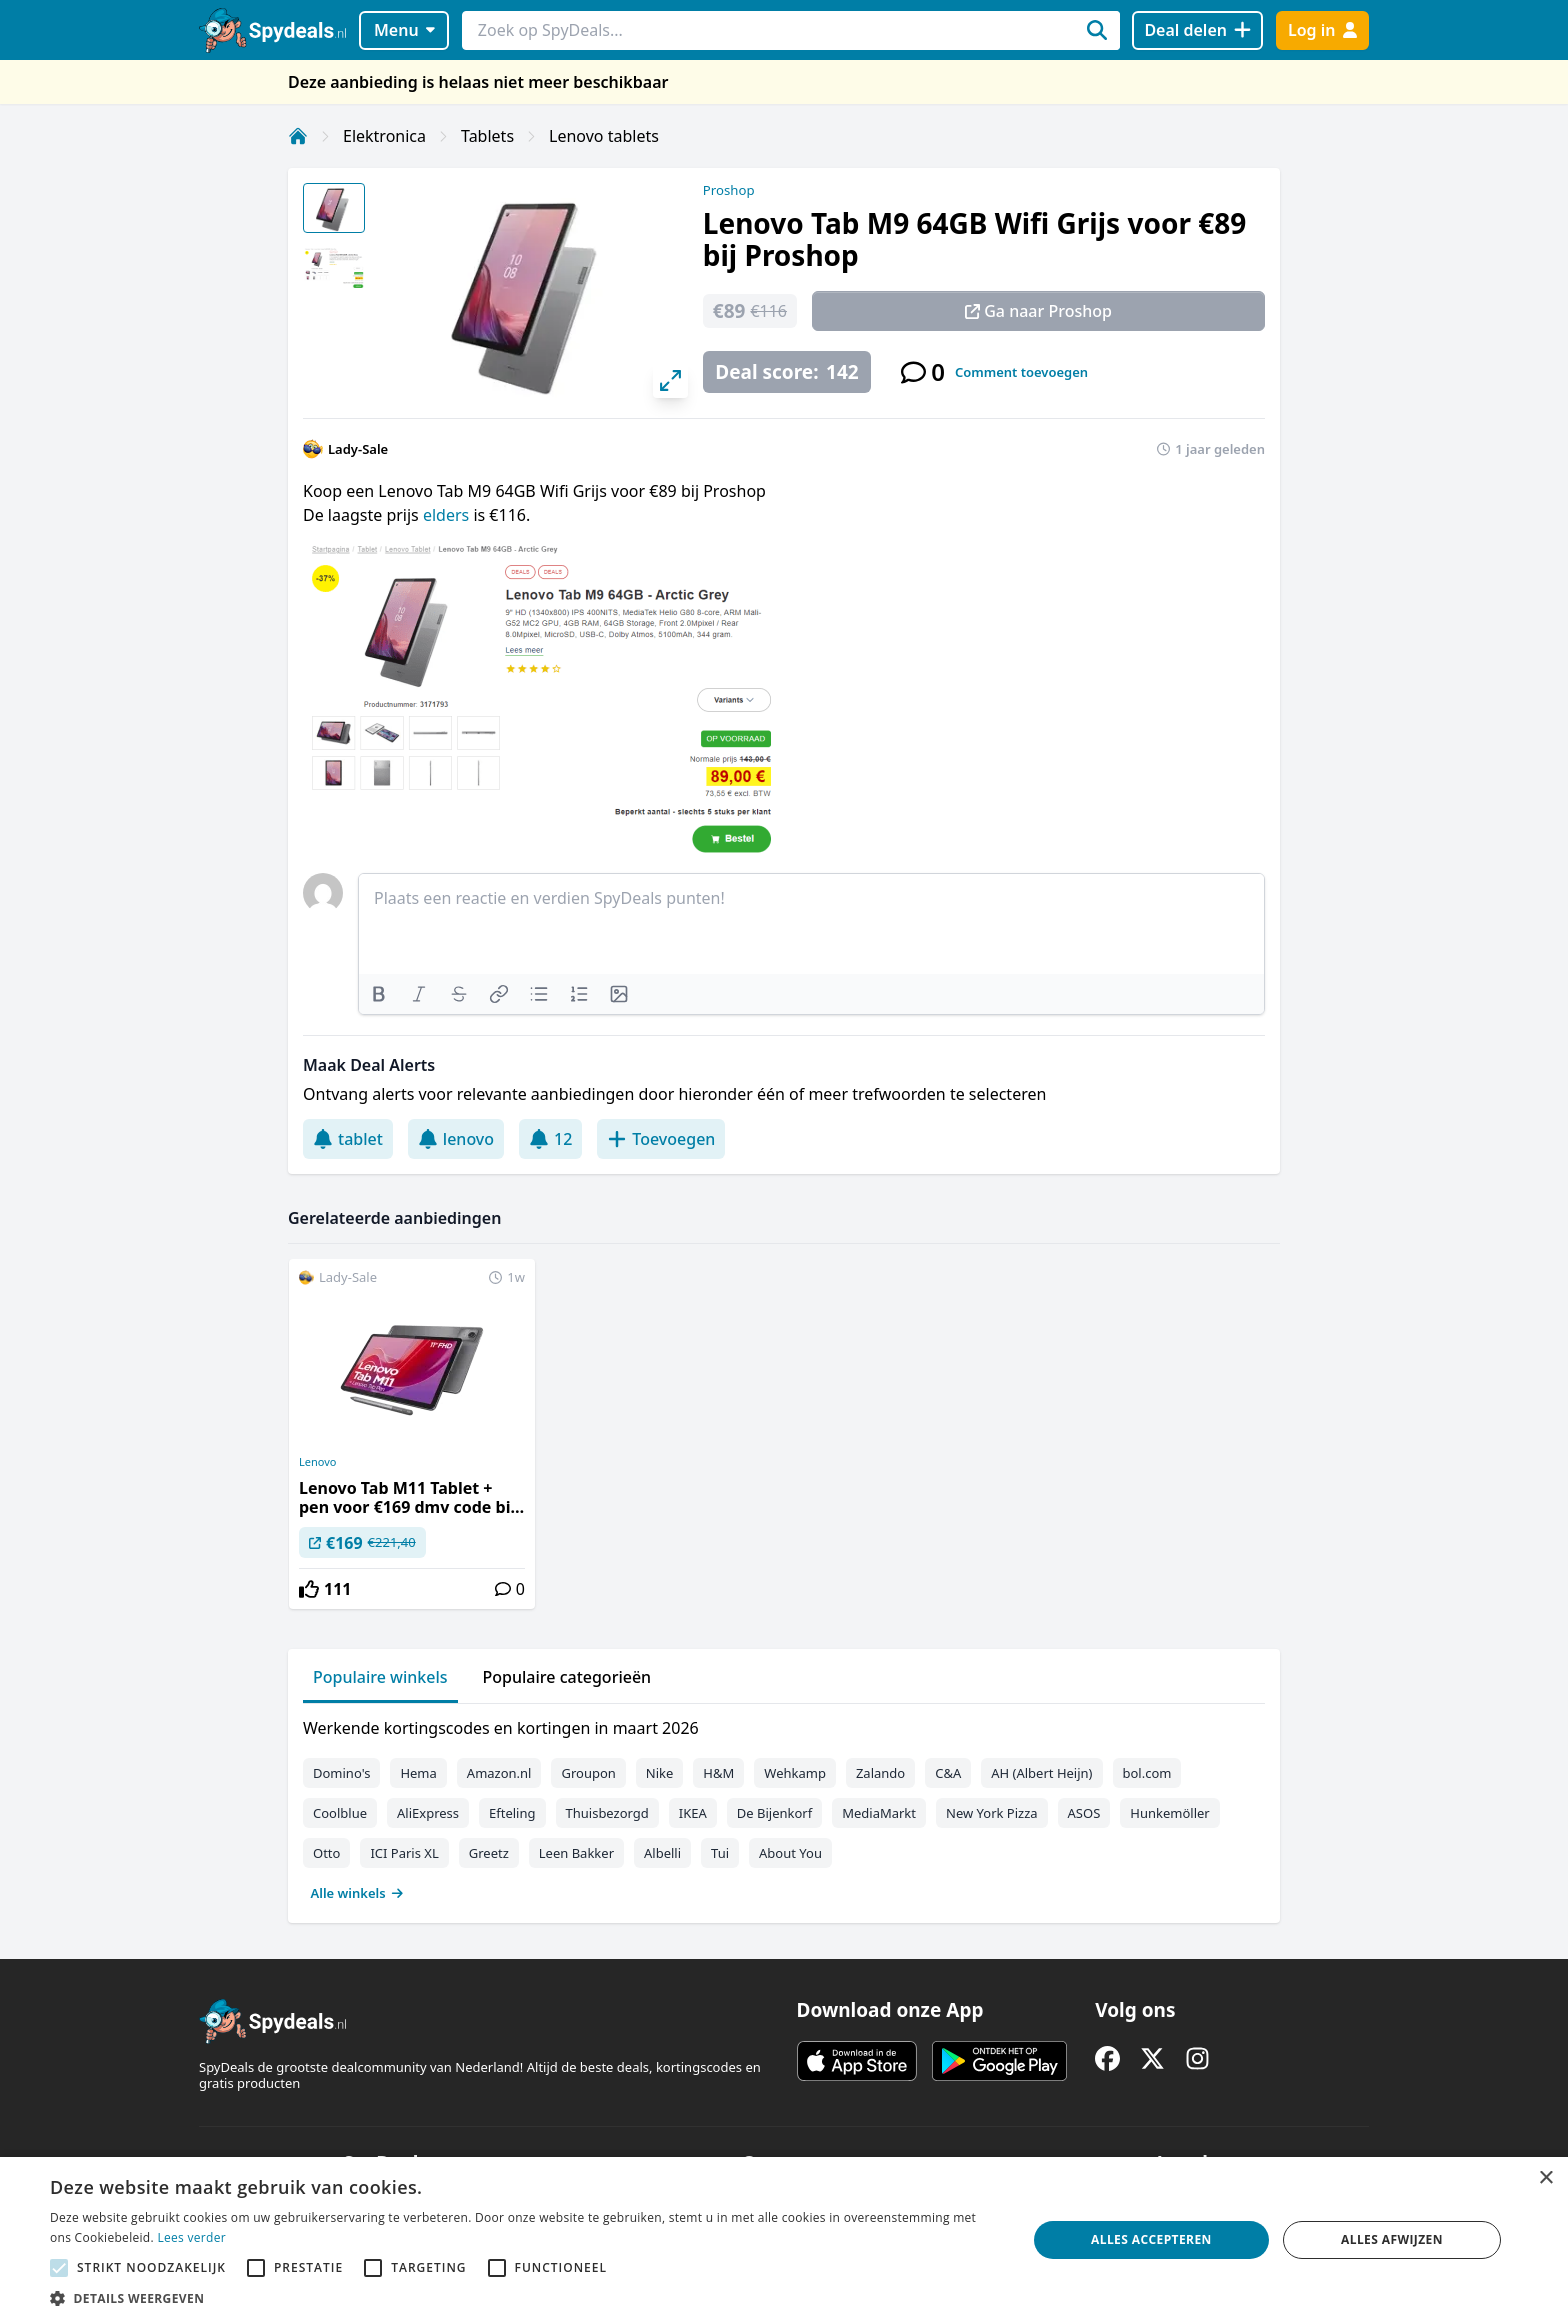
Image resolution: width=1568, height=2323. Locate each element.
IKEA (693, 1813)
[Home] (298, 136)
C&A (948, 1773)
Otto (326, 1853)
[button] (524, 2298)
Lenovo (317, 1462)
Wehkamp (795, 1773)
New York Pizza (992, 1813)
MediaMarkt (879, 1813)
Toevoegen (661, 1139)
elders (448, 515)
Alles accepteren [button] (1151, 2239)
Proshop (729, 190)
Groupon (588, 1773)
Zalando (880, 1773)
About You (790, 1853)
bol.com (1147, 1773)
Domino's (341, 1773)
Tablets (487, 136)
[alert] (784, 2240)
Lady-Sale (358, 449)
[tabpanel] (784, 1806)
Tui (720, 1853)
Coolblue (340, 1813)
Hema (418, 1773)
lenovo (456, 1139)
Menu (404, 30)
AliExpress (428, 1813)
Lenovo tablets (604, 136)
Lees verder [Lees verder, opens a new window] (191, 2237)
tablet (348, 1139)
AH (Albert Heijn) (1041, 1773)
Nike (660, 1773)
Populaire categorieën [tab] (567, 1677)
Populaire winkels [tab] (380, 1677)
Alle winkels (357, 1893)
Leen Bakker (576, 1853)
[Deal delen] (1197, 30)
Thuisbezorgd (607, 1813)
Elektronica (384, 136)
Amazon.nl (499, 1773)
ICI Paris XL (404, 1853)
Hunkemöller (1169, 1813)
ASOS (1084, 1813)
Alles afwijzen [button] (1392, 2239)
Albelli (662, 1853)
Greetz (489, 1853)
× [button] (1545, 2178)
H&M (718, 1773)
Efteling (512, 1813)
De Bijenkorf (774, 1813)
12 (550, 1139)
